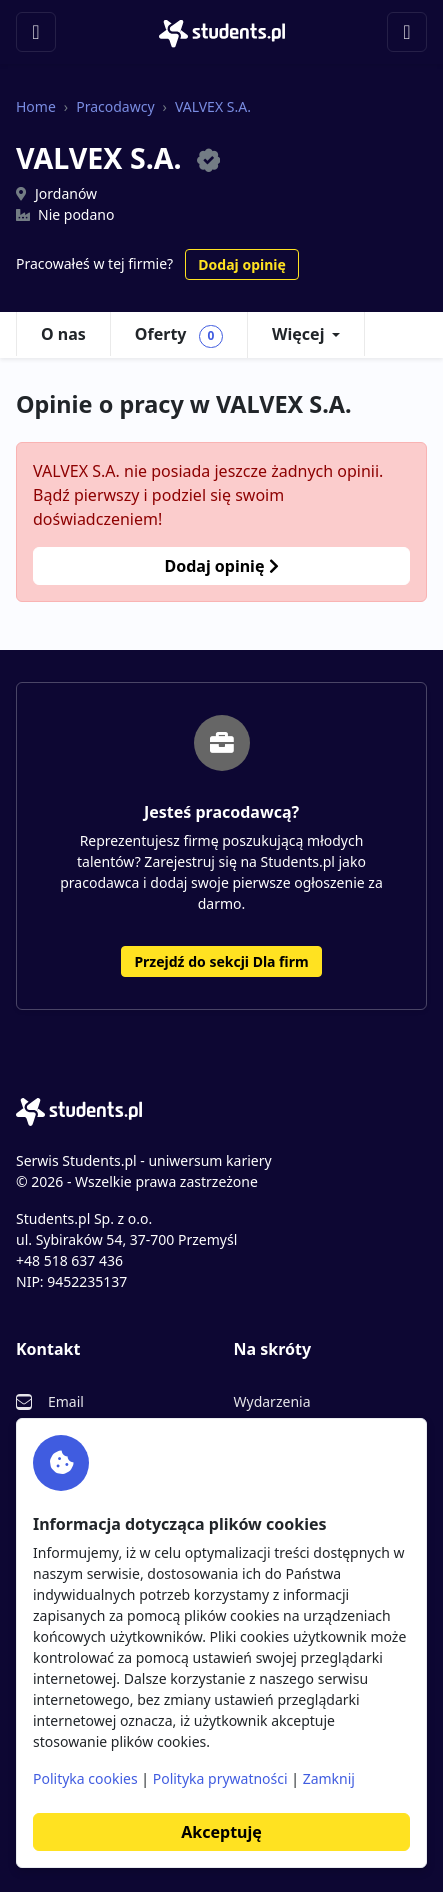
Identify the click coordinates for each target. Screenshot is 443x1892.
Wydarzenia (272, 1401)
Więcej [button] (298, 334)
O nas (63, 334)
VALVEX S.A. (213, 106)
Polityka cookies (85, 1778)
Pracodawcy (115, 106)
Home (36, 106)
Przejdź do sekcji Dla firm (221, 961)
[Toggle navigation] (36, 32)
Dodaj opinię (241, 264)
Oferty (179, 335)
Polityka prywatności (220, 1778)
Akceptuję (221, 1832)
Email (66, 1401)
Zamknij (329, 1778)
